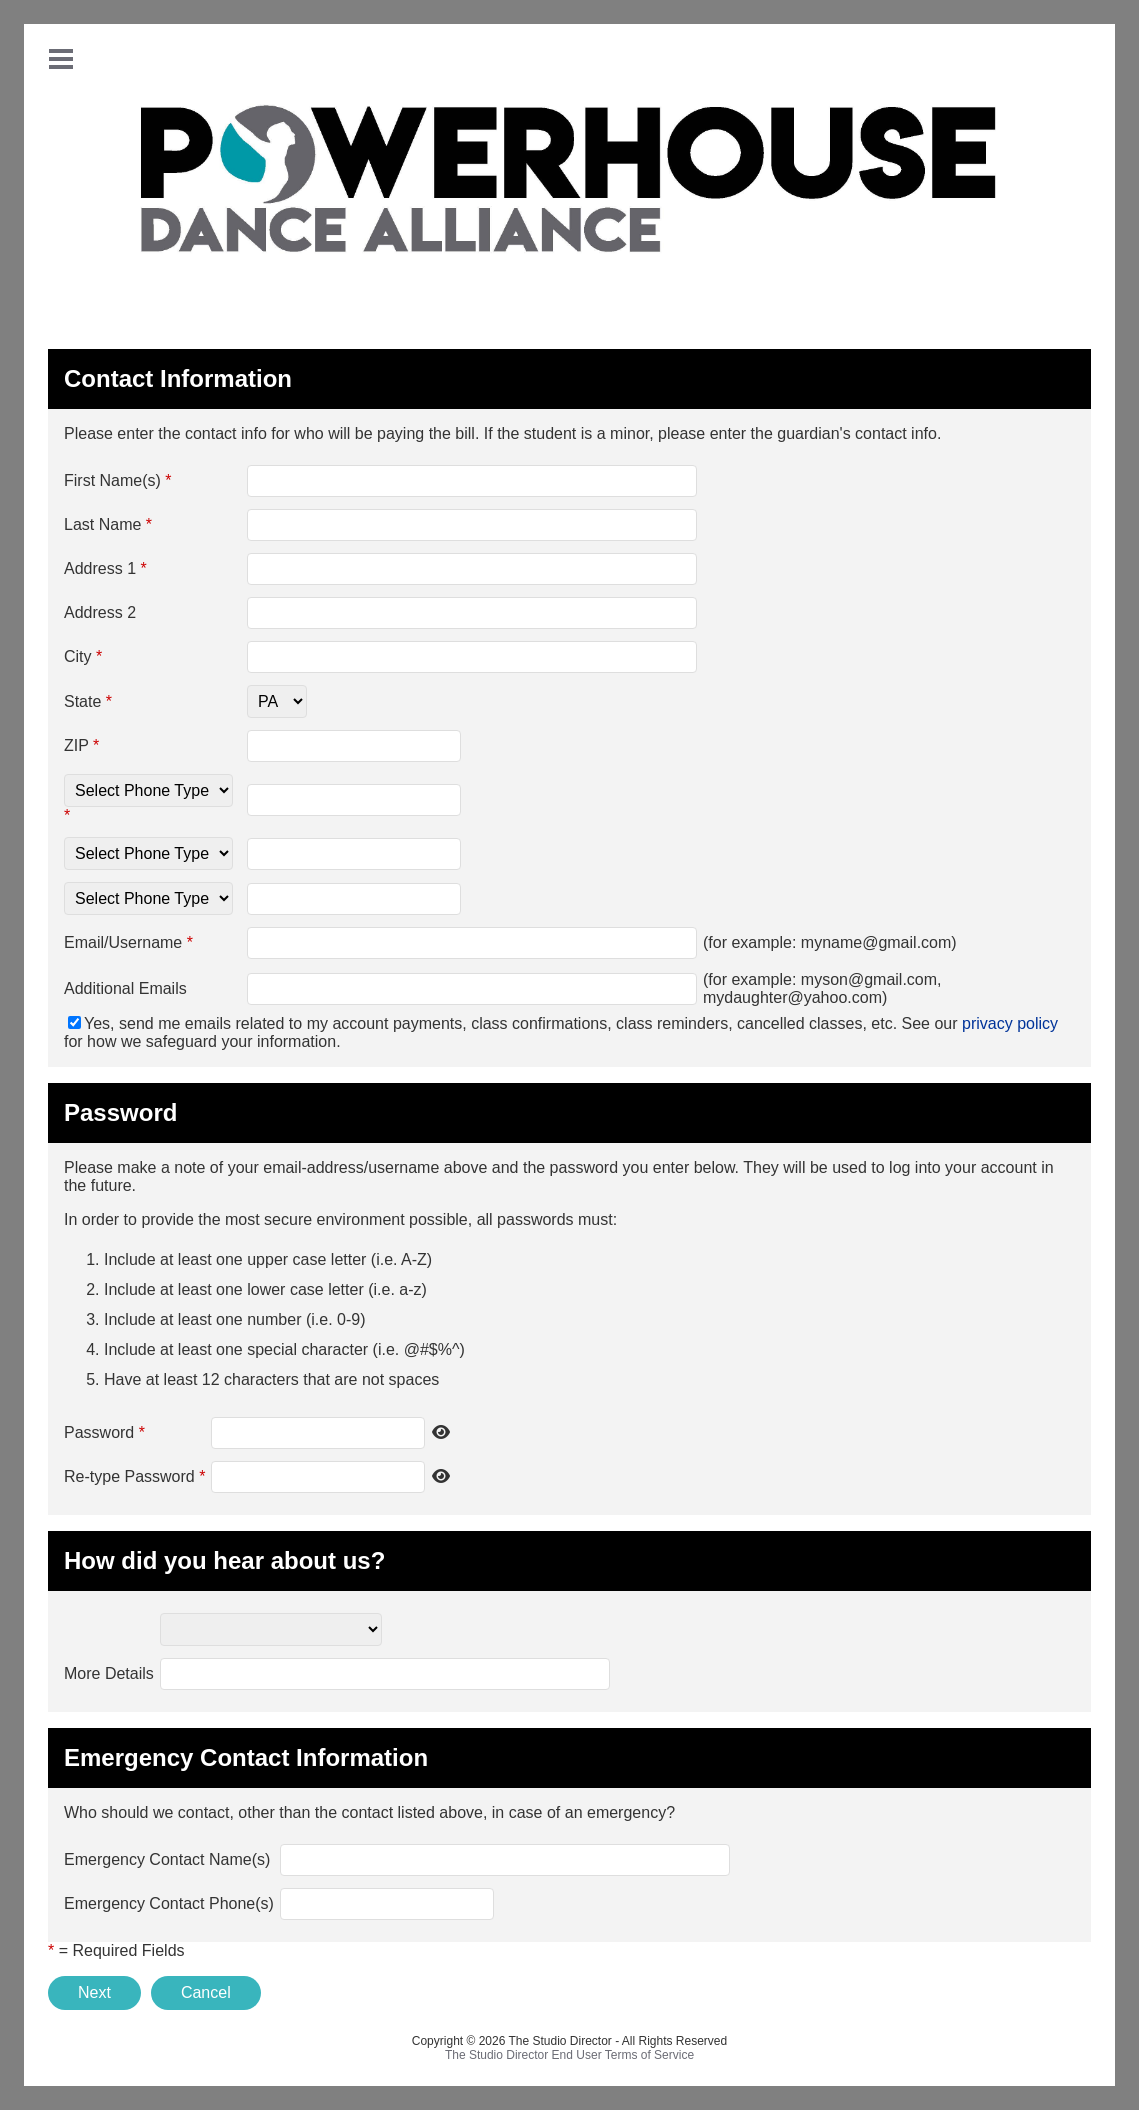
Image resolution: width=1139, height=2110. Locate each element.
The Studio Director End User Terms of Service (569, 2055)
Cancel (206, 1992)
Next (94, 1992)
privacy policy (1010, 1023)
